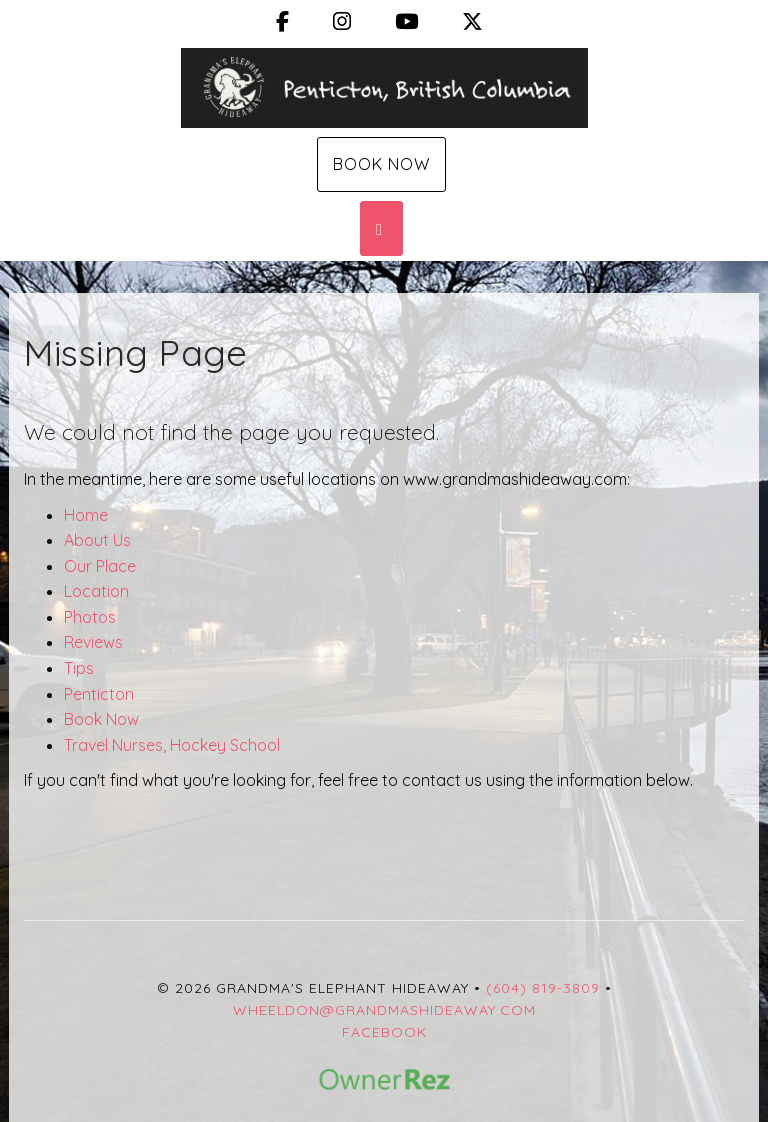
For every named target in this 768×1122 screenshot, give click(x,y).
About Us (97, 540)
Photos (90, 617)
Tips (79, 668)
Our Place (100, 566)
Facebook (384, 1032)
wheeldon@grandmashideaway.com (384, 1010)
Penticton (99, 694)
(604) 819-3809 (543, 988)
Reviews (93, 642)
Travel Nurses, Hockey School (172, 745)
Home (86, 515)
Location (96, 591)
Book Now (381, 164)
